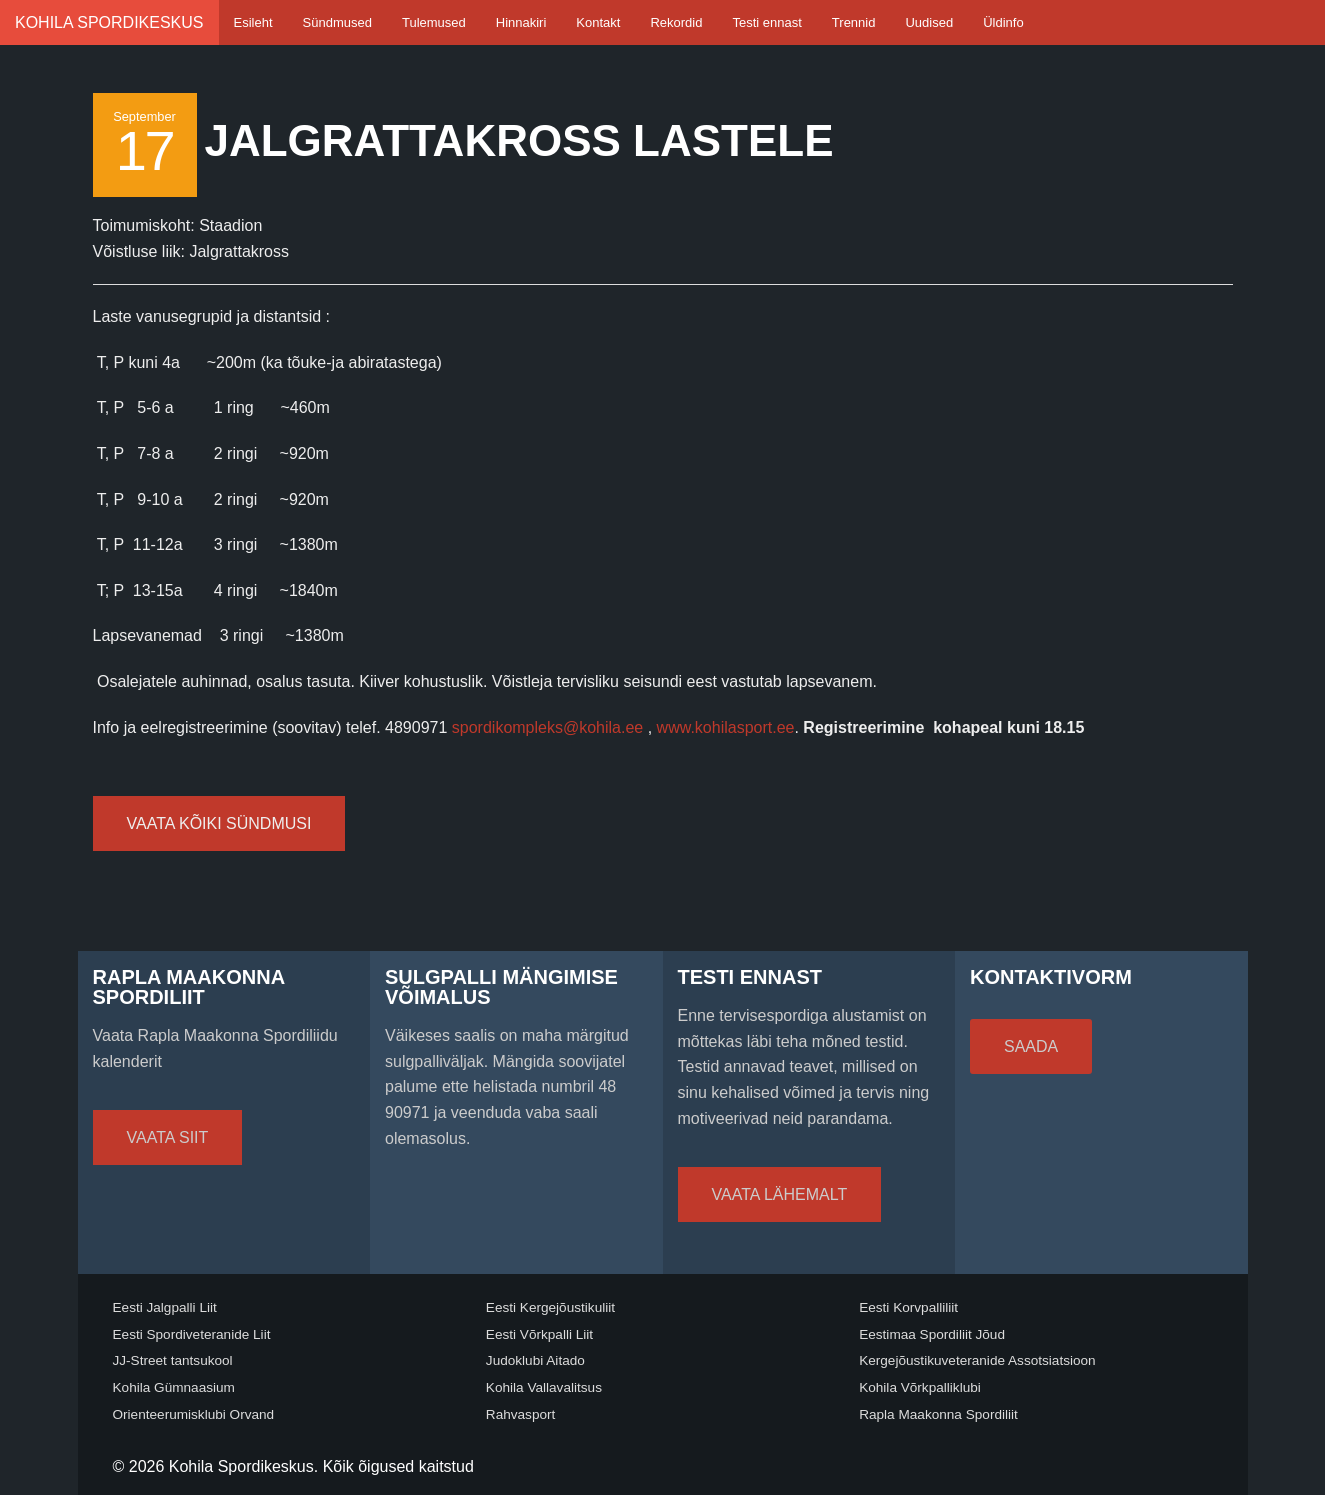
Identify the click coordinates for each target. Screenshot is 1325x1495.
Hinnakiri (521, 22)
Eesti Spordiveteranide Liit (192, 1334)
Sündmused (337, 22)
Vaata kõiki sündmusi (219, 823)
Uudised (929, 22)
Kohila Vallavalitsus (544, 1387)
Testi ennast (766, 22)
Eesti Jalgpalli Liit (165, 1307)
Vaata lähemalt (780, 1194)
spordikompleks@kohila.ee (547, 727)
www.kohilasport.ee (726, 727)
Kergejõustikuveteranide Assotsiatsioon (977, 1360)
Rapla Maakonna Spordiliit (938, 1414)
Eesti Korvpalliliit (908, 1307)
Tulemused (434, 22)
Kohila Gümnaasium (174, 1387)
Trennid (854, 22)
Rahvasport (521, 1414)
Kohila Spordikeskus (109, 22)
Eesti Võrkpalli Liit (539, 1334)
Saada (1031, 1046)
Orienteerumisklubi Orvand (194, 1414)
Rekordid (676, 22)
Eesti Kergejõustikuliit (550, 1307)
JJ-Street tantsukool (173, 1360)
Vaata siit (168, 1137)
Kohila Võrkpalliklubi (920, 1387)
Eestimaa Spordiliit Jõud (932, 1334)
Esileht (253, 22)
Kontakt (598, 22)
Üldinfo (1003, 22)
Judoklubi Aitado (535, 1360)
